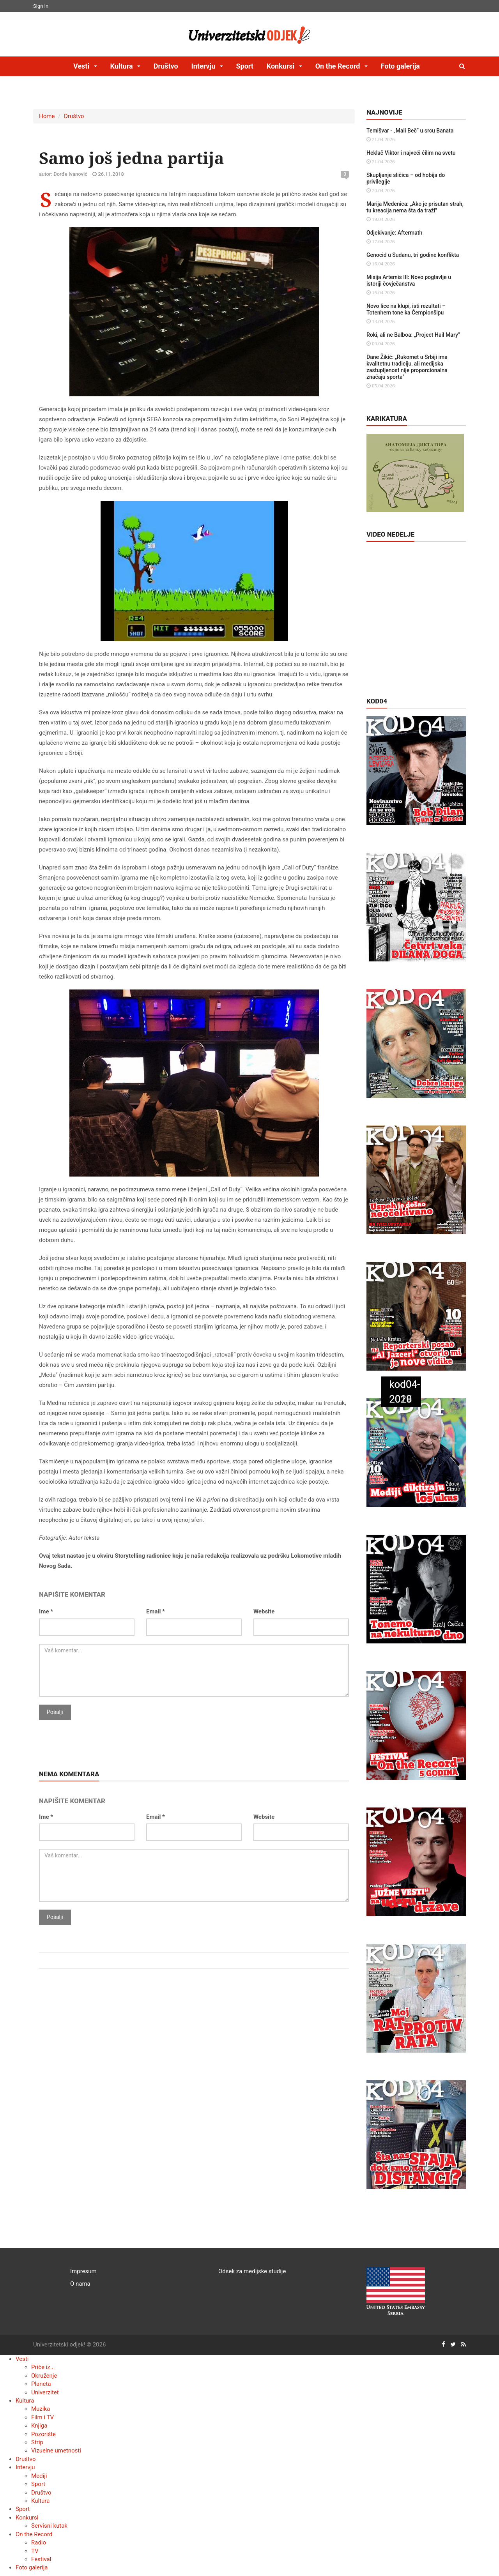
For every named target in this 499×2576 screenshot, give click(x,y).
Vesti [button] (82, 66)
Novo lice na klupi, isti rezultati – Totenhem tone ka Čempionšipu (406, 309)
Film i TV (42, 2417)
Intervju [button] (204, 66)
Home (47, 116)
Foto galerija (400, 66)
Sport (244, 66)
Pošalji (55, 1712)
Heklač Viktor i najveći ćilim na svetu (411, 153)
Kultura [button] (122, 66)
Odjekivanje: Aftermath (394, 233)
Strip (37, 2442)
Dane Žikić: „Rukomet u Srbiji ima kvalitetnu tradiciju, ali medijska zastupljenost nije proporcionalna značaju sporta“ (407, 367)
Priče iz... (43, 2367)
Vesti (22, 2358)
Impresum (83, 2271)
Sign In (40, 6)
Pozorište (43, 2434)
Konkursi (27, 2517)
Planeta (41, 2383)
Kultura (25, 2400)
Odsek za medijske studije (252, 2271)
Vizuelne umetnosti (56, 2450)
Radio (38, 2542)
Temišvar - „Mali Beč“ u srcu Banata (409, 130)
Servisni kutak (49, 2525)
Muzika (40, 2408)
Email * (155, 1611)
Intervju (25, 2467)
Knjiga (39, 2425)
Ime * (46, 1611)
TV (35, 2551)
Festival (41, 2559)
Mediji (39, 2475)
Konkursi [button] (281, 66)
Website (263, 1611)
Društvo (166, 66)
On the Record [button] (338, 66)
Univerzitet (45, 2392)
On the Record (34, 2534)
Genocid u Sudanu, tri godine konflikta (412, 255)
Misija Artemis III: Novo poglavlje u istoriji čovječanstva (408, 280)
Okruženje (44, 2375)
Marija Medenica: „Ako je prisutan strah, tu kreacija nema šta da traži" (415, 207)
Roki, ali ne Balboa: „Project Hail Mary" (413, 335)
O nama (80, 2283)
